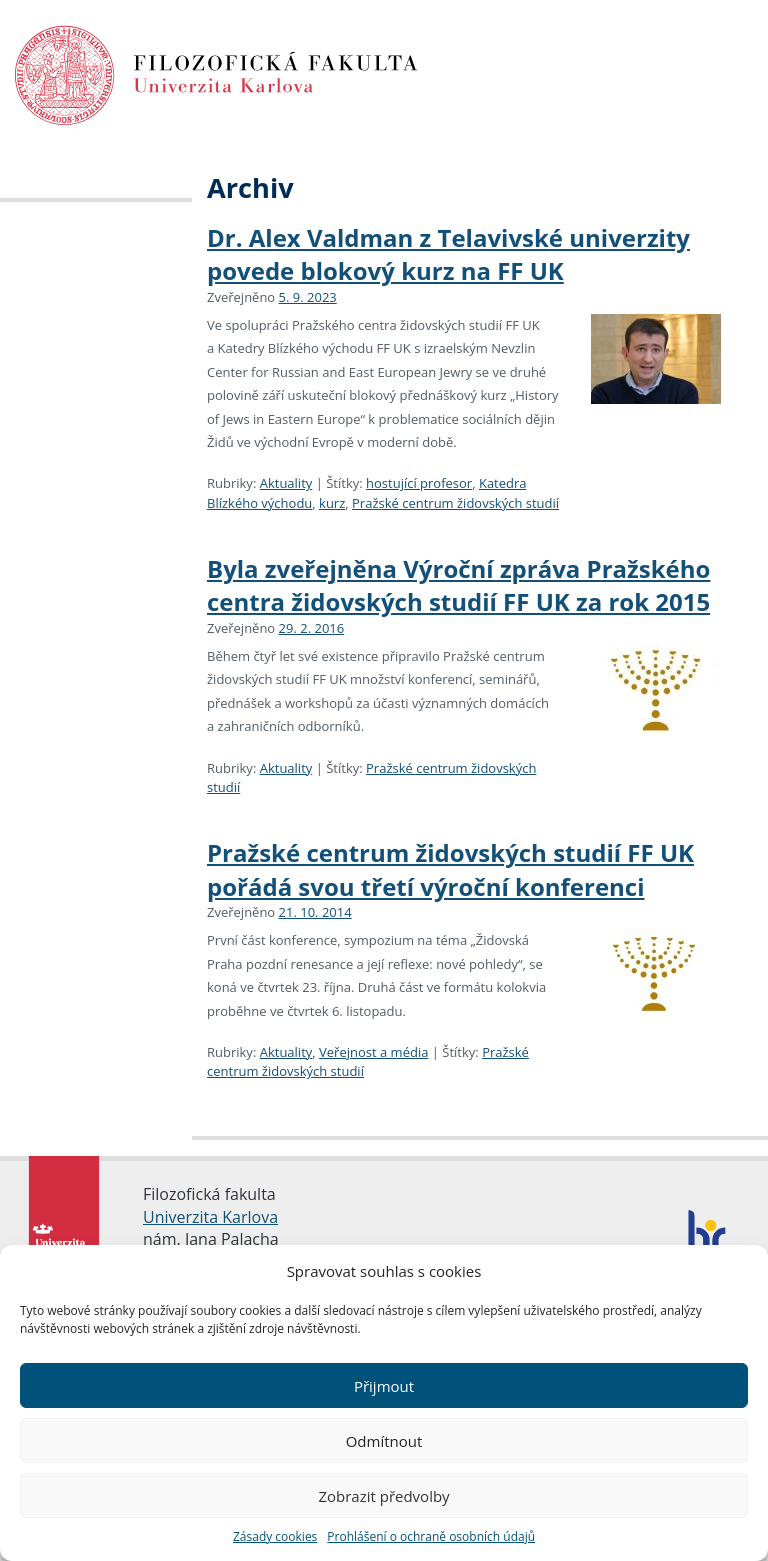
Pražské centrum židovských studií (455, 503)
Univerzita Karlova (210, 1217)
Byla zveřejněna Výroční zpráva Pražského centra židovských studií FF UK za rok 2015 (458, 585)
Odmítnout (384, 1441)
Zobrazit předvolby (383, 1496)
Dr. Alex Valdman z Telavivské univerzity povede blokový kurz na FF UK (448, 254)
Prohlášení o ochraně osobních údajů (431, 1536)
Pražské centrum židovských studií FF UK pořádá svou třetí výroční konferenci (450, 869)
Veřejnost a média (373, 1052)
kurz (332, 503)
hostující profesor (419, 483)
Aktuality (286, 483)
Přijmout (384, 1386)
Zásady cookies (275, 1536)
